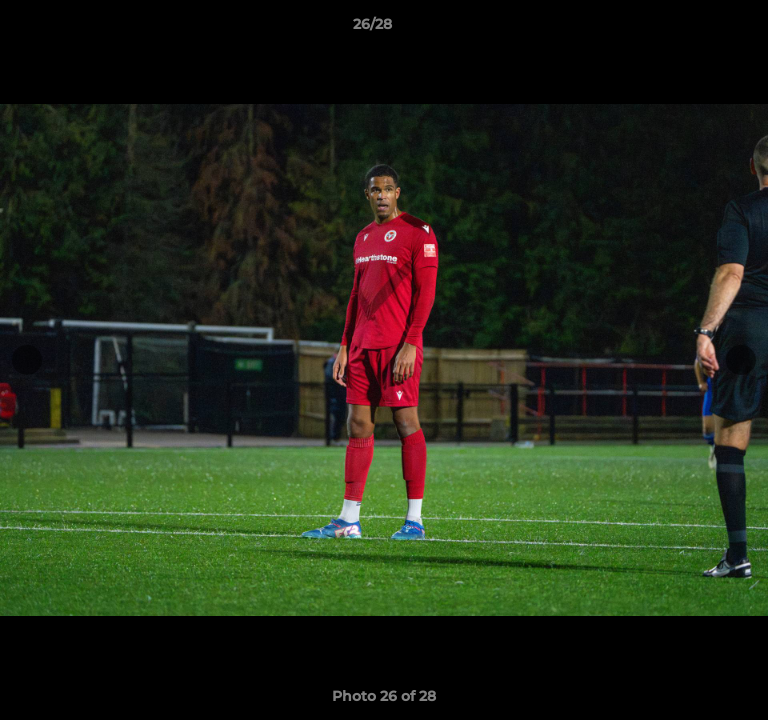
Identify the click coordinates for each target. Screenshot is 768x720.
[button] (696, 29)
